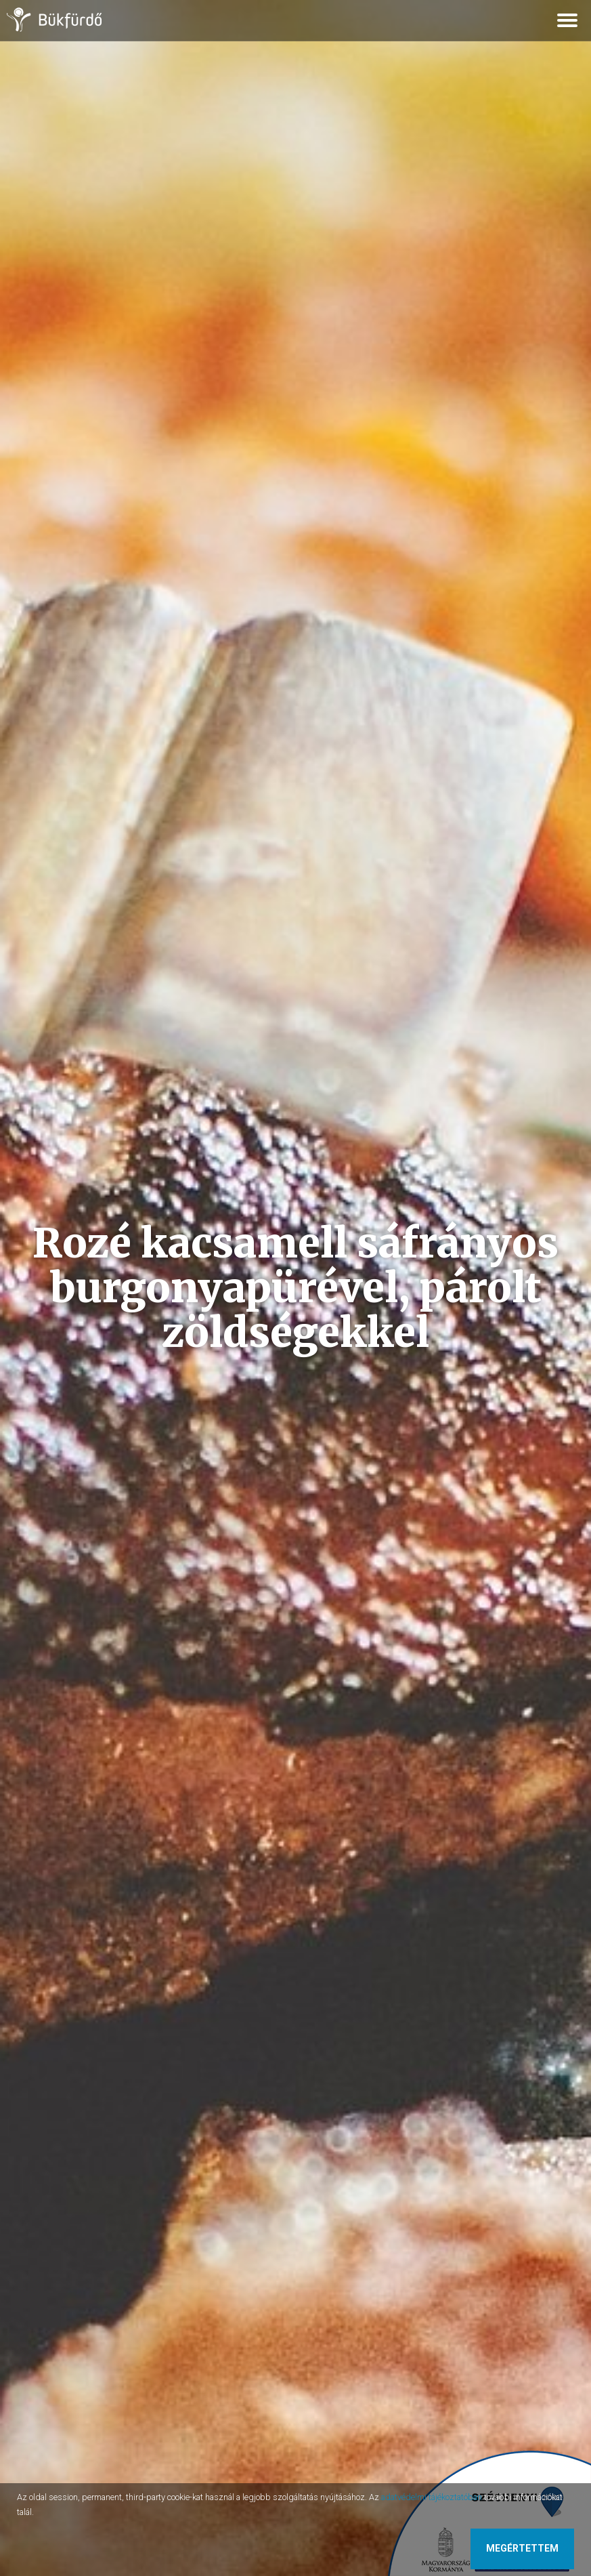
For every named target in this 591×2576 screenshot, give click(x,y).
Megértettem (522, 2548)
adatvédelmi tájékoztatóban (431, 2497)
